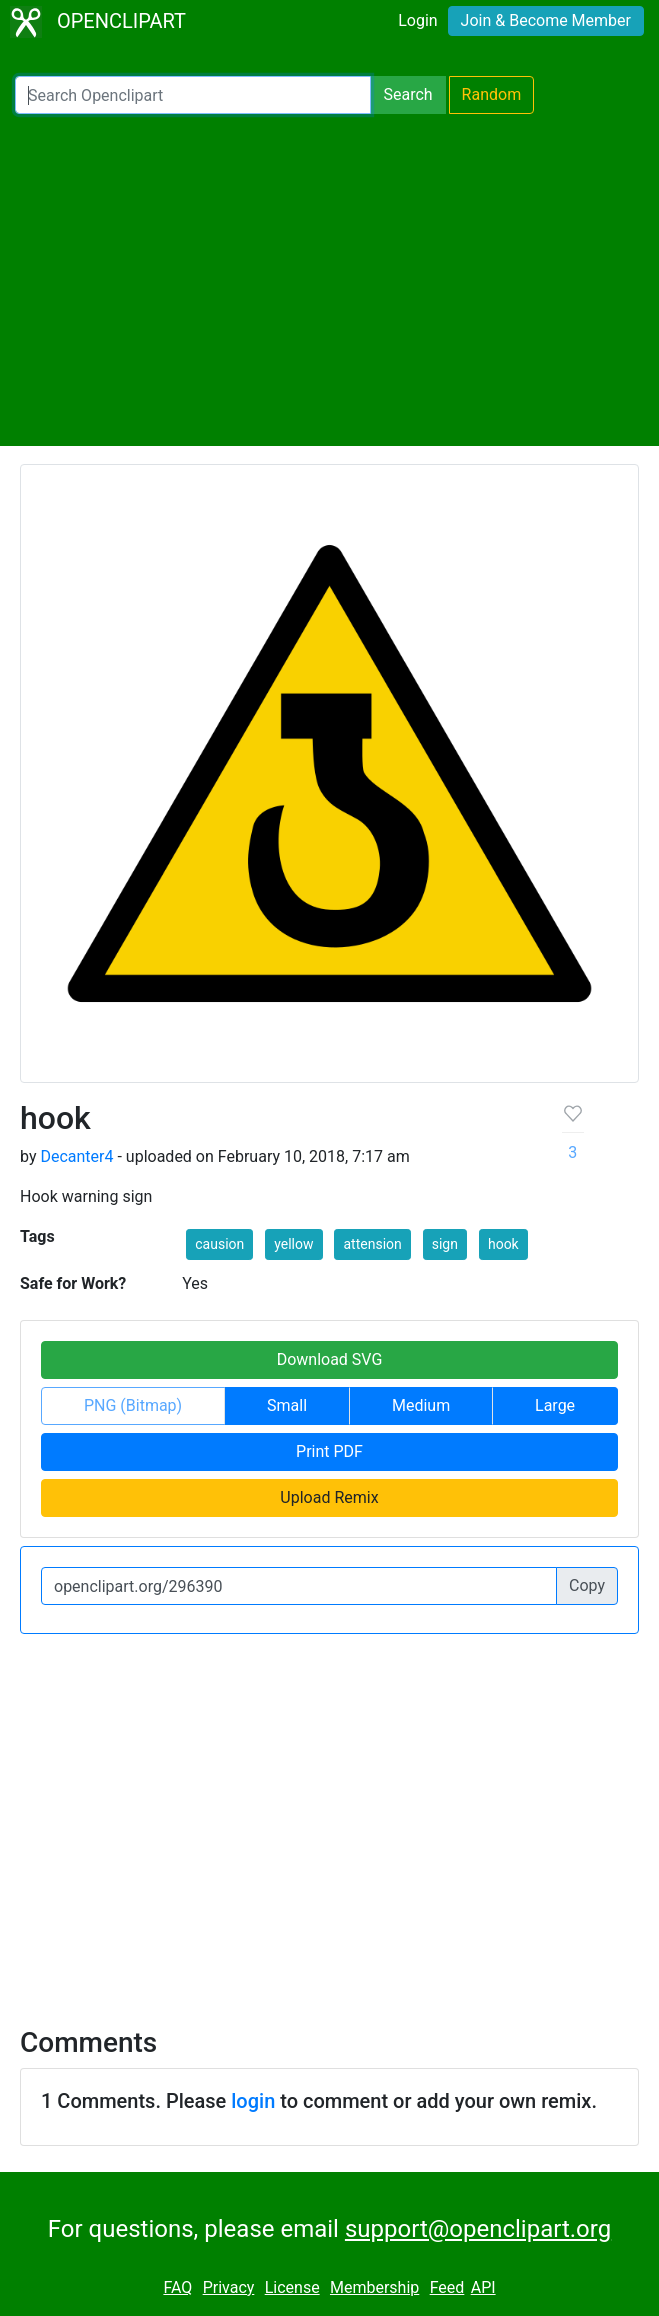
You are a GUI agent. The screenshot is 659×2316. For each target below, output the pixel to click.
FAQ (177, 2287)
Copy (587, 1585)
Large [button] (555, 1405)
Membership (374, 2287)
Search (407, 94)
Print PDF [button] (329, 1451)
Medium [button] (421, 1405)
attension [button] (372, 1244)
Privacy (229, 2287)
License (292, 2287)
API (483, 2287)
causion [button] (219, 1244)
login (253, 2101)
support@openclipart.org (478, 2229)
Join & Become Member (546, 20)
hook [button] (503, 1244)
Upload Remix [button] (329, 1497)
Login (417, 20)
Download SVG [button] (330, 1359)
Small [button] (287, 1405)
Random (492, 94)
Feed (447, 2287)
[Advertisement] (329, 280)
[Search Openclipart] (193, 95)
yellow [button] (293, 1244)
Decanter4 (76, 1156)
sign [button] (445, 1244)
